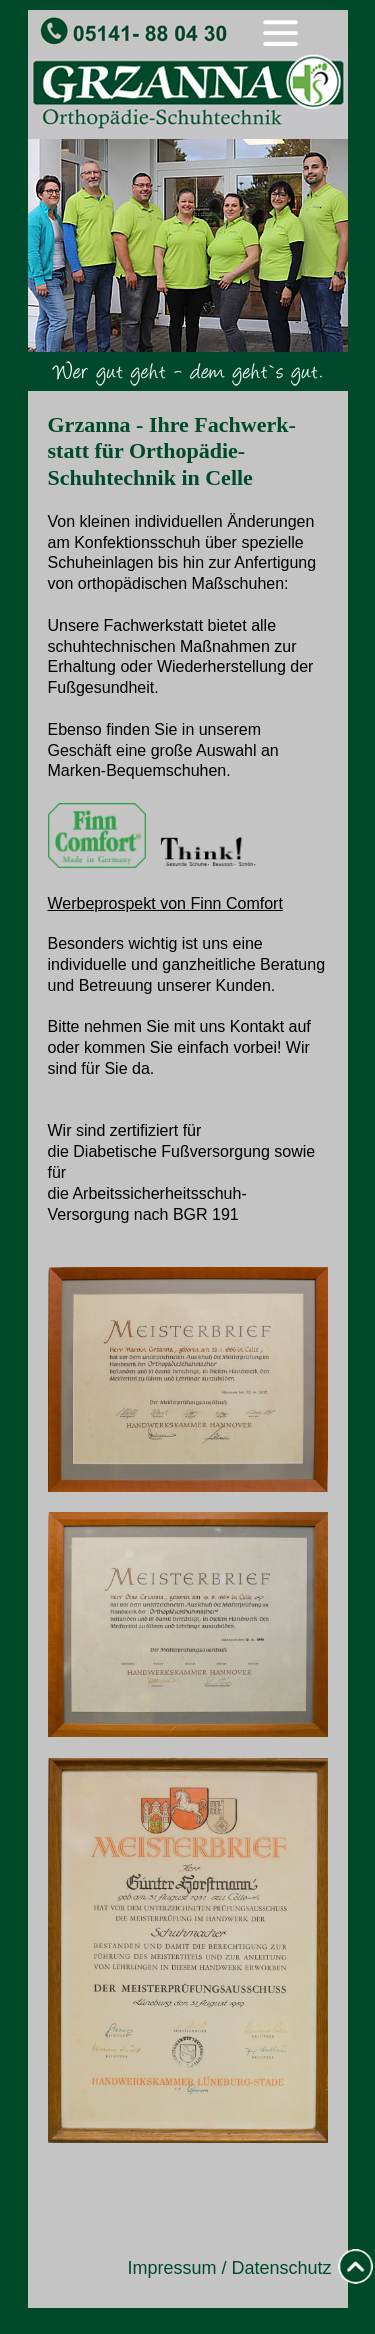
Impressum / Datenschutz (229, 2268)
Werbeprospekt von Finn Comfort (165, 903)
